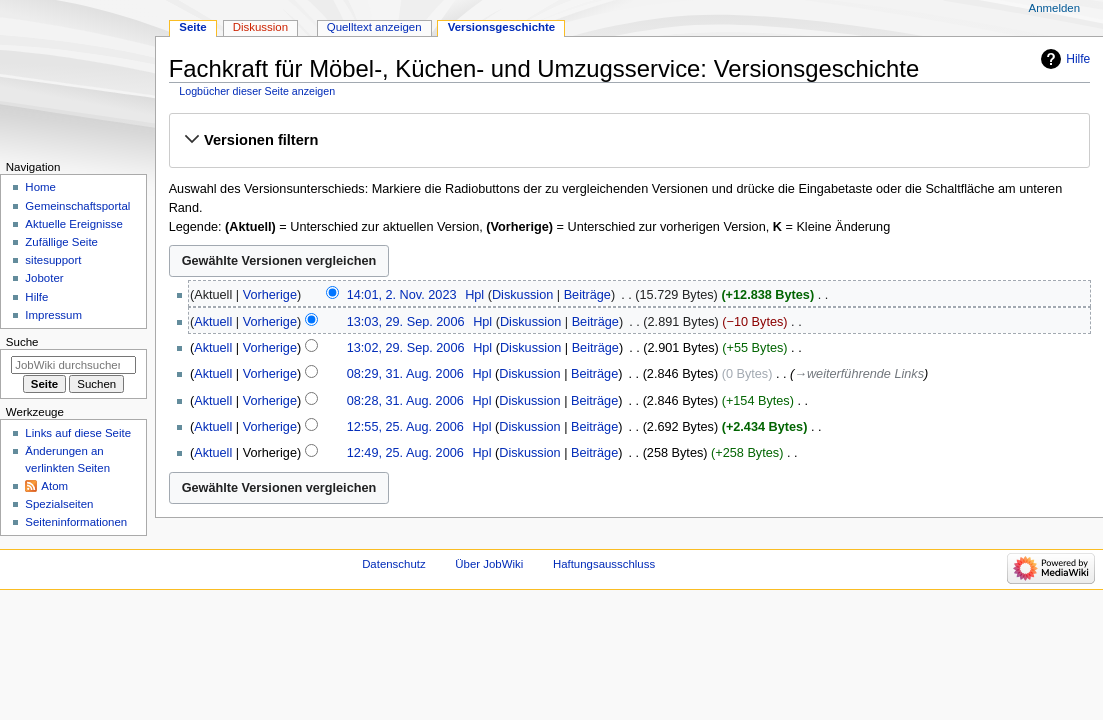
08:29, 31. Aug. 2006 (405, 374)
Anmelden (1055, 8)
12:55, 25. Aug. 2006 (405, 427)
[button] (629, 140)
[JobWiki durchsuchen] (73, 365)
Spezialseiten (59, 504)
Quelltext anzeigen (374, 27)
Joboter (44, 278)
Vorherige (270, 295)
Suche (22, 342)
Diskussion (522, 295)
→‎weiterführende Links (859, 374)
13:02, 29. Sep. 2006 (406, 348)
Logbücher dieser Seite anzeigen (257, 91)
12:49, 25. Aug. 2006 (405, 453)
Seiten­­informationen (76, 522)
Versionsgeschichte (502, 27)
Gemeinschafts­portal (77, 206)
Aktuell (213, 322)
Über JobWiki (489, 564)
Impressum (53, 315)
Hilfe (1078, 59)
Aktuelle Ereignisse (73, 224)
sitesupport (53, 260)
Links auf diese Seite (78, 433)
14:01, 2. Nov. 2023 (402, 295)
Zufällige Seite (61, 242)
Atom (54, 486)
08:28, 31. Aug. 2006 (405, 401)
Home (40, 187)
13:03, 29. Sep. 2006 (406, 322)
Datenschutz (394, 564)
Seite (192, 27)
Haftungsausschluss (604, 564)
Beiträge (587, 295)
